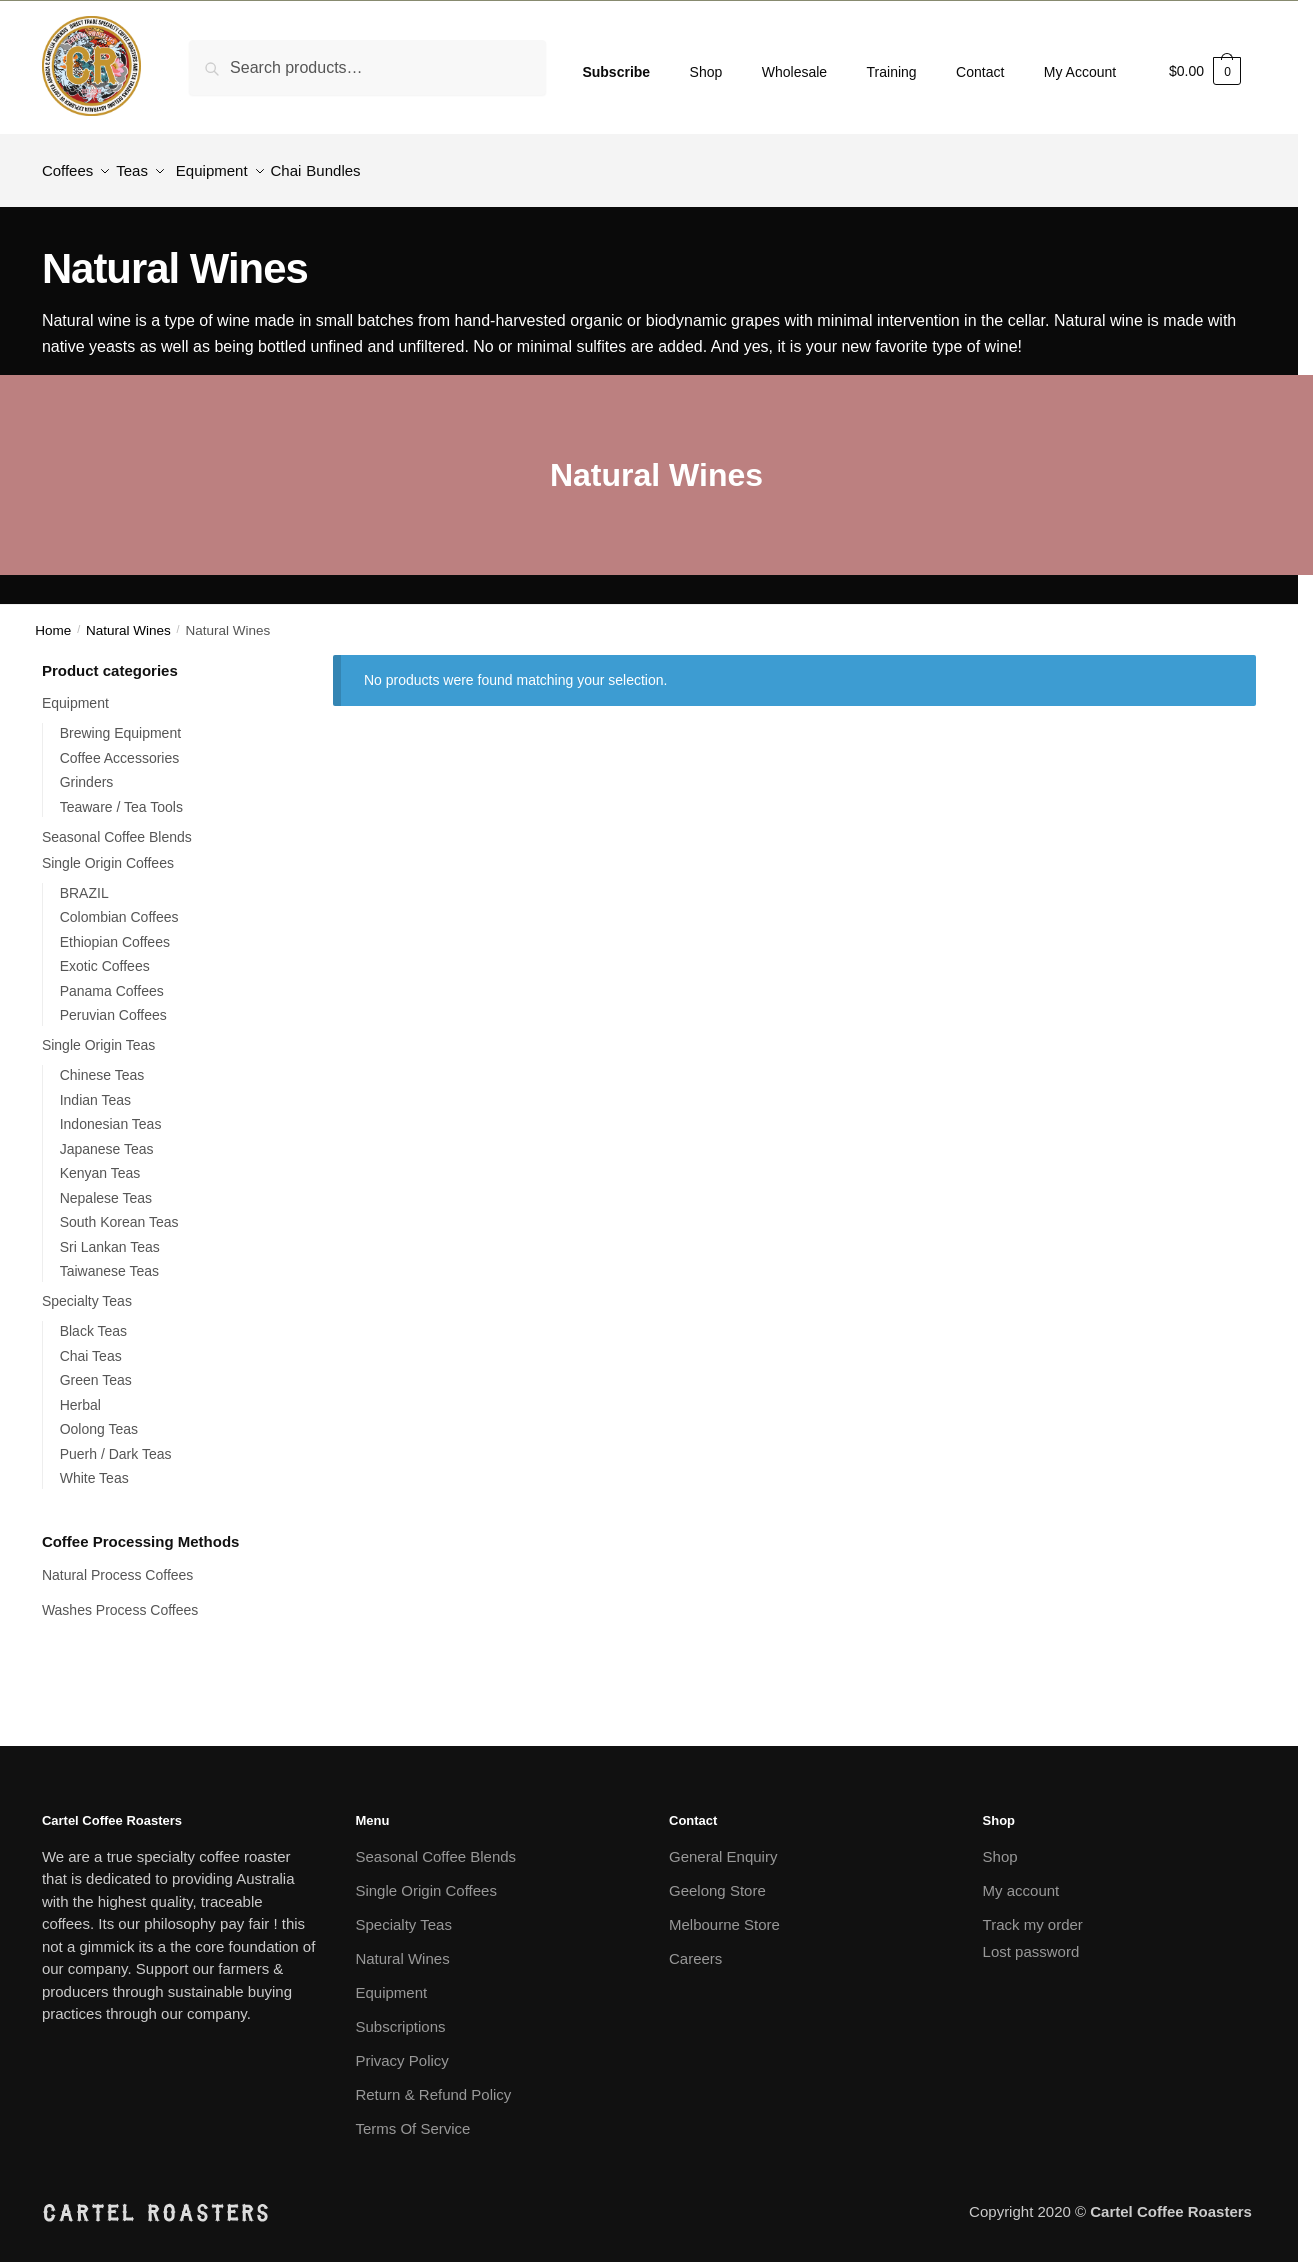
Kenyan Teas (100, 1161)
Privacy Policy (401, 2048)
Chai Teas (91, 1344)
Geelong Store (717, 1878)
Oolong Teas (99, 1417)
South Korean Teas (119, 1210)
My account (1021, 1878)
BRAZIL (84, 881)
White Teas (94, 1466)
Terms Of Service (412, 2116)
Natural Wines (128, 618)
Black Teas (93, 1319)
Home (53, 618)
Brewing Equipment (120, 721)
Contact (980, 72)
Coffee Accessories (120, 746)
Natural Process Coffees (119, 1563)
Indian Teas (95, 1088)
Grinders (87, 770)
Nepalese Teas (106, 1186)
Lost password (1031, 1939)
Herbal (80, 1393)
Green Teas (96, 1368)
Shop (706, 72)
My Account (1080, 72)
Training (892, 72)
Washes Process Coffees (120, 1598)
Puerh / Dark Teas (116, 1442)
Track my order (1033, 1912)
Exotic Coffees (105, 954)
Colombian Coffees (119, 905)
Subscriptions (400, 2014)
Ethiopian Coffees (115, 930)
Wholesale (794, 72)
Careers (695, 1946)
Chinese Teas (102, 1063)
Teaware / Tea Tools (121, 795)
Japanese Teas (107, 1137)
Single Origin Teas (98, 1033)
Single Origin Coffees (108, 851)
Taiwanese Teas (109, 1259)
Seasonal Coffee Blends (117, 825)
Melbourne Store (724, 1912)
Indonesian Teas (111, 1112)
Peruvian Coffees (113, 1003)
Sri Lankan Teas (110, 1235)
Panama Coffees (112, 979)
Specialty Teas (87, 1289)
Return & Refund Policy (433, 2082)
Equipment (75, 691)
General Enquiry (723, 1844)
